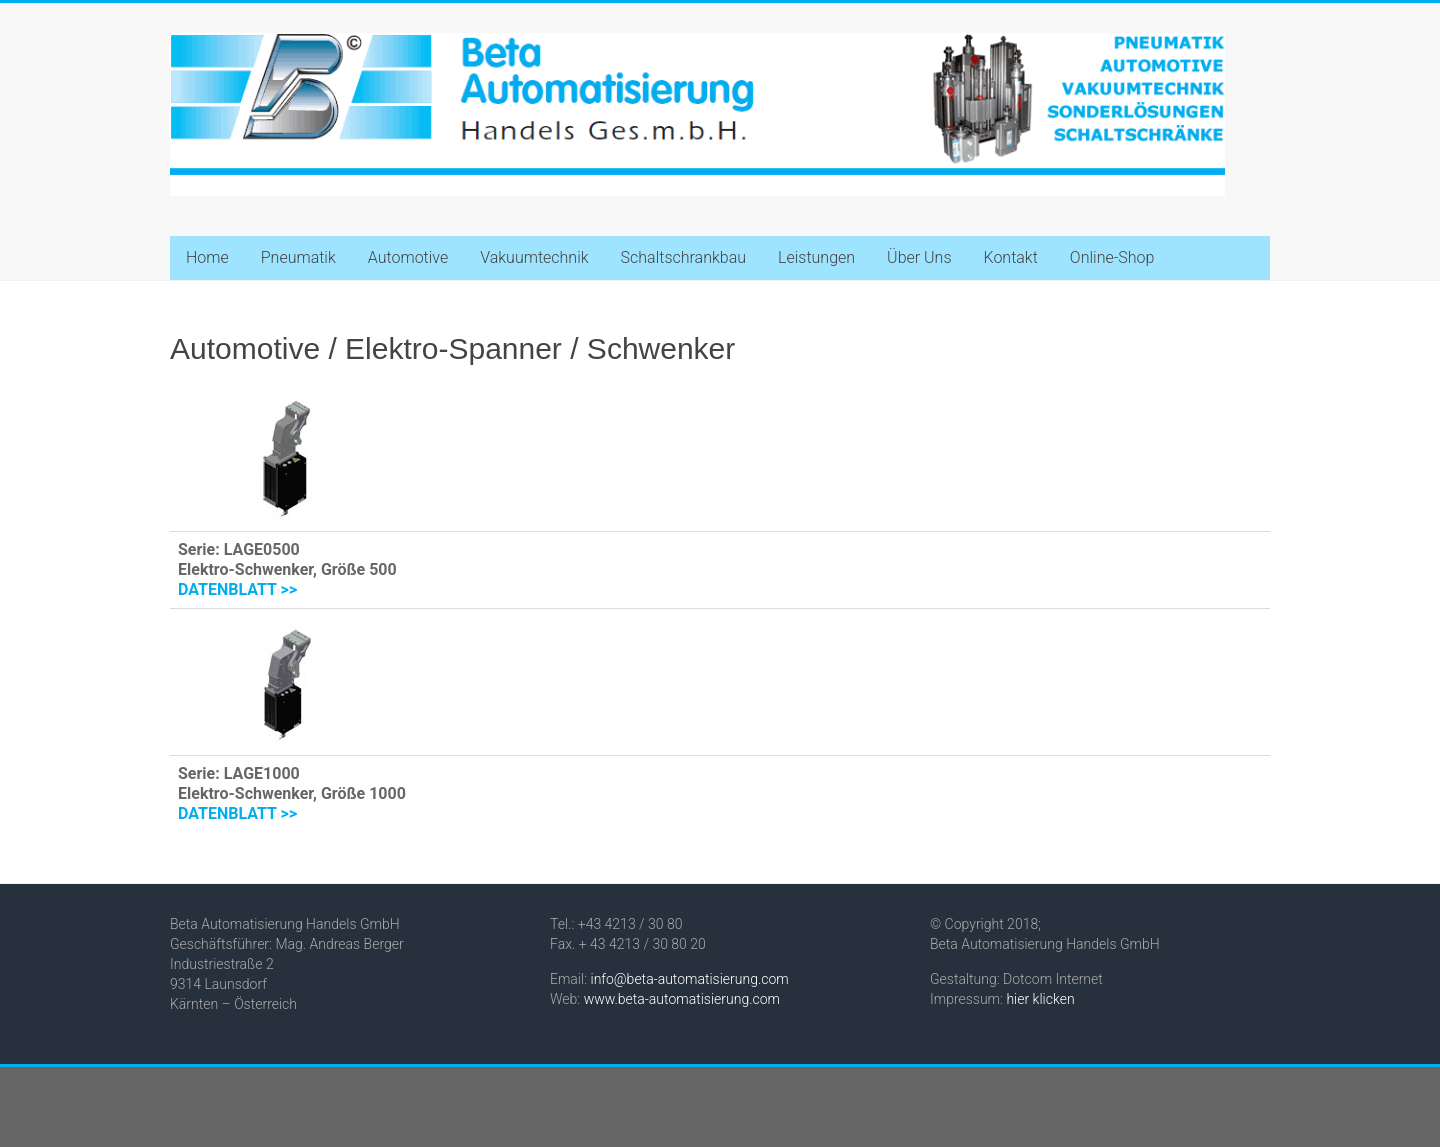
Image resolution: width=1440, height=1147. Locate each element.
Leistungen (816, 257)
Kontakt (1010, 257)
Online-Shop (1112, 257)
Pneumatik (298, 257)
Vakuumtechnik (534, 257)
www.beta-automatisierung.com (682, 999)
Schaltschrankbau (683, 257)
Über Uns (919, 257)
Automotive (408, 257)
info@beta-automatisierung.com (690, 979)
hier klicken (1040, 999)
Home (207, 257)
